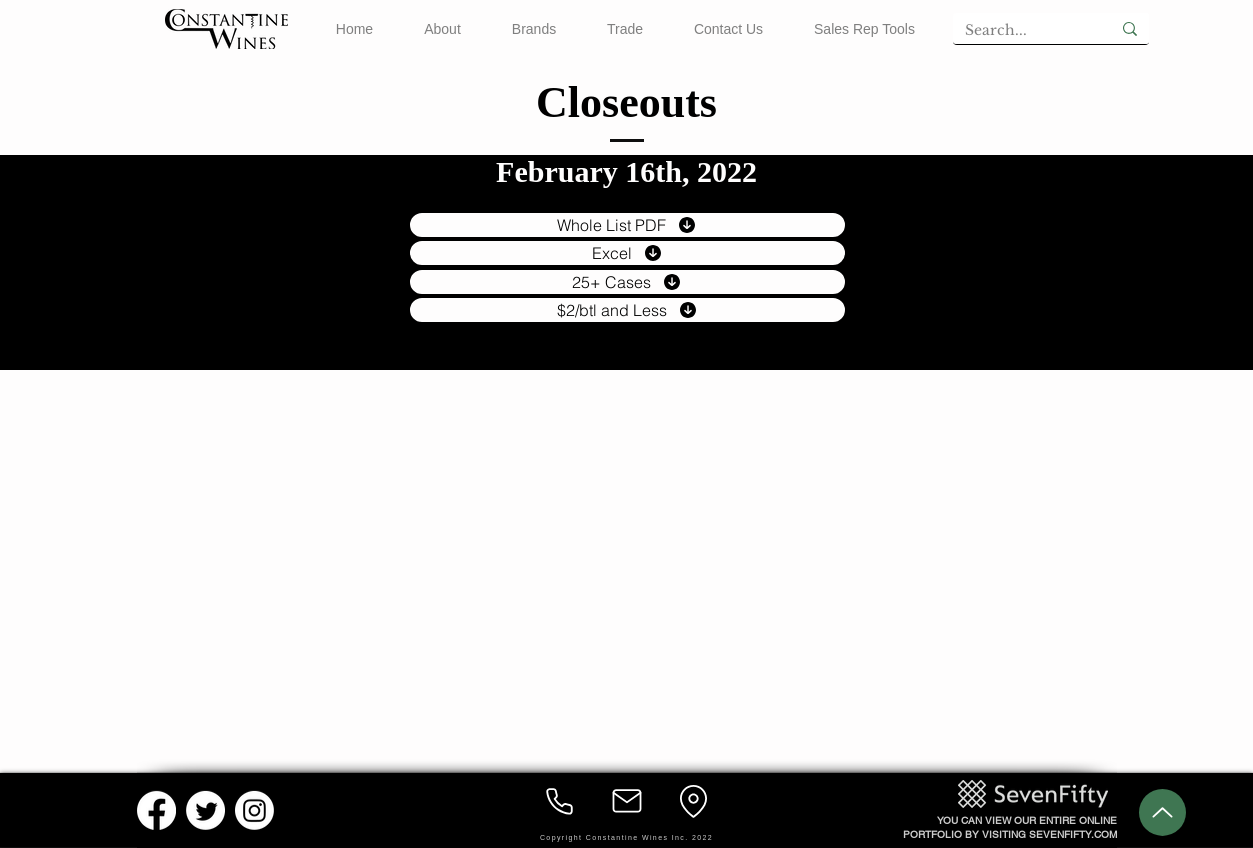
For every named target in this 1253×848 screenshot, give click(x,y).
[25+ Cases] (627, 282)
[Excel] (627, 253)
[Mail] (627, 801)
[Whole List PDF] (627, 225)
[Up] (1162, 812)
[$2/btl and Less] (627, 310)
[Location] (694, 801)
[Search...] (1017, 31)
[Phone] (560, 801)
